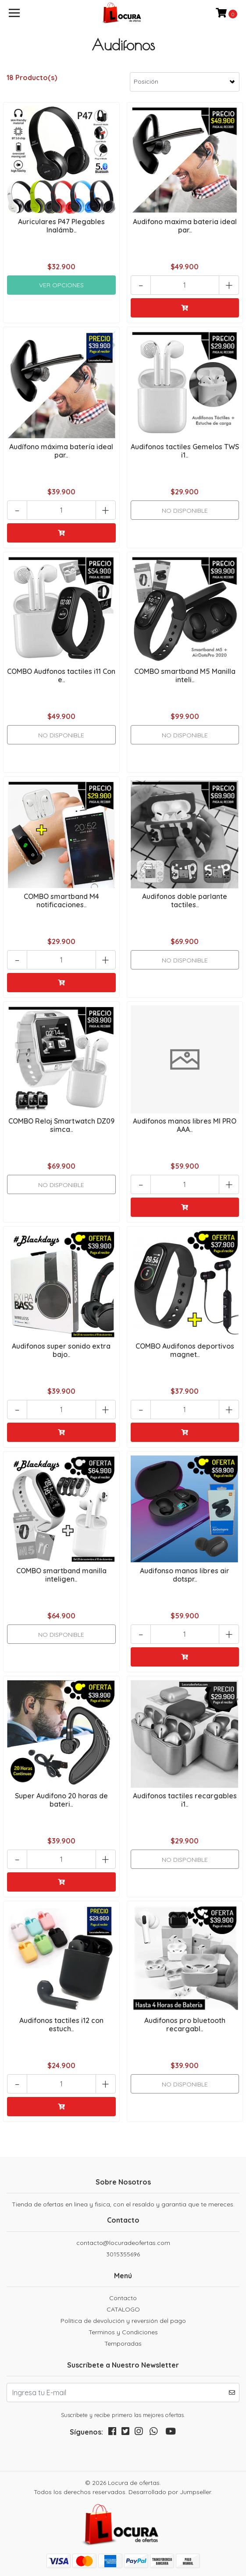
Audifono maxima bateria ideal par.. (185, 225)
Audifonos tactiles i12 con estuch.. (61, 2024)
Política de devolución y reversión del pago (123, 2321)
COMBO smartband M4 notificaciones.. (61, 900)
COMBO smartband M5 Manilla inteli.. (184, 675)
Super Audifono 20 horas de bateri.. (61, 1799)
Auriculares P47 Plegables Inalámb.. (61, 225)
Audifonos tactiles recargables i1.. (185, 1799)
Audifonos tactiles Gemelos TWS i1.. (185, 450)
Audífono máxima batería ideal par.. (61, 450)
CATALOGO (123, 2309)
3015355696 (123, 2254)
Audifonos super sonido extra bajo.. (61, 1350)
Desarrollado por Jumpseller (169, 2492)
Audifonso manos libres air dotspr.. (184, 1574)
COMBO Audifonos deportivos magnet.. (184, 1350)
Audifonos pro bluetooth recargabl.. (184, 2024)
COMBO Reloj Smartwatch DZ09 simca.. (61, 1125)
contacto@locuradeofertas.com (123, 2243)
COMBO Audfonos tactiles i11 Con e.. (61, 675)
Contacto (123, 2298)
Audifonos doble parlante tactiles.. (184, 900)
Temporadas (123, 2343)
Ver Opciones (61, 285)
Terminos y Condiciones (123, 2332)
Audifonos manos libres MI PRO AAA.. (184, 1125)
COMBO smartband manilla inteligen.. (61, 1574)
